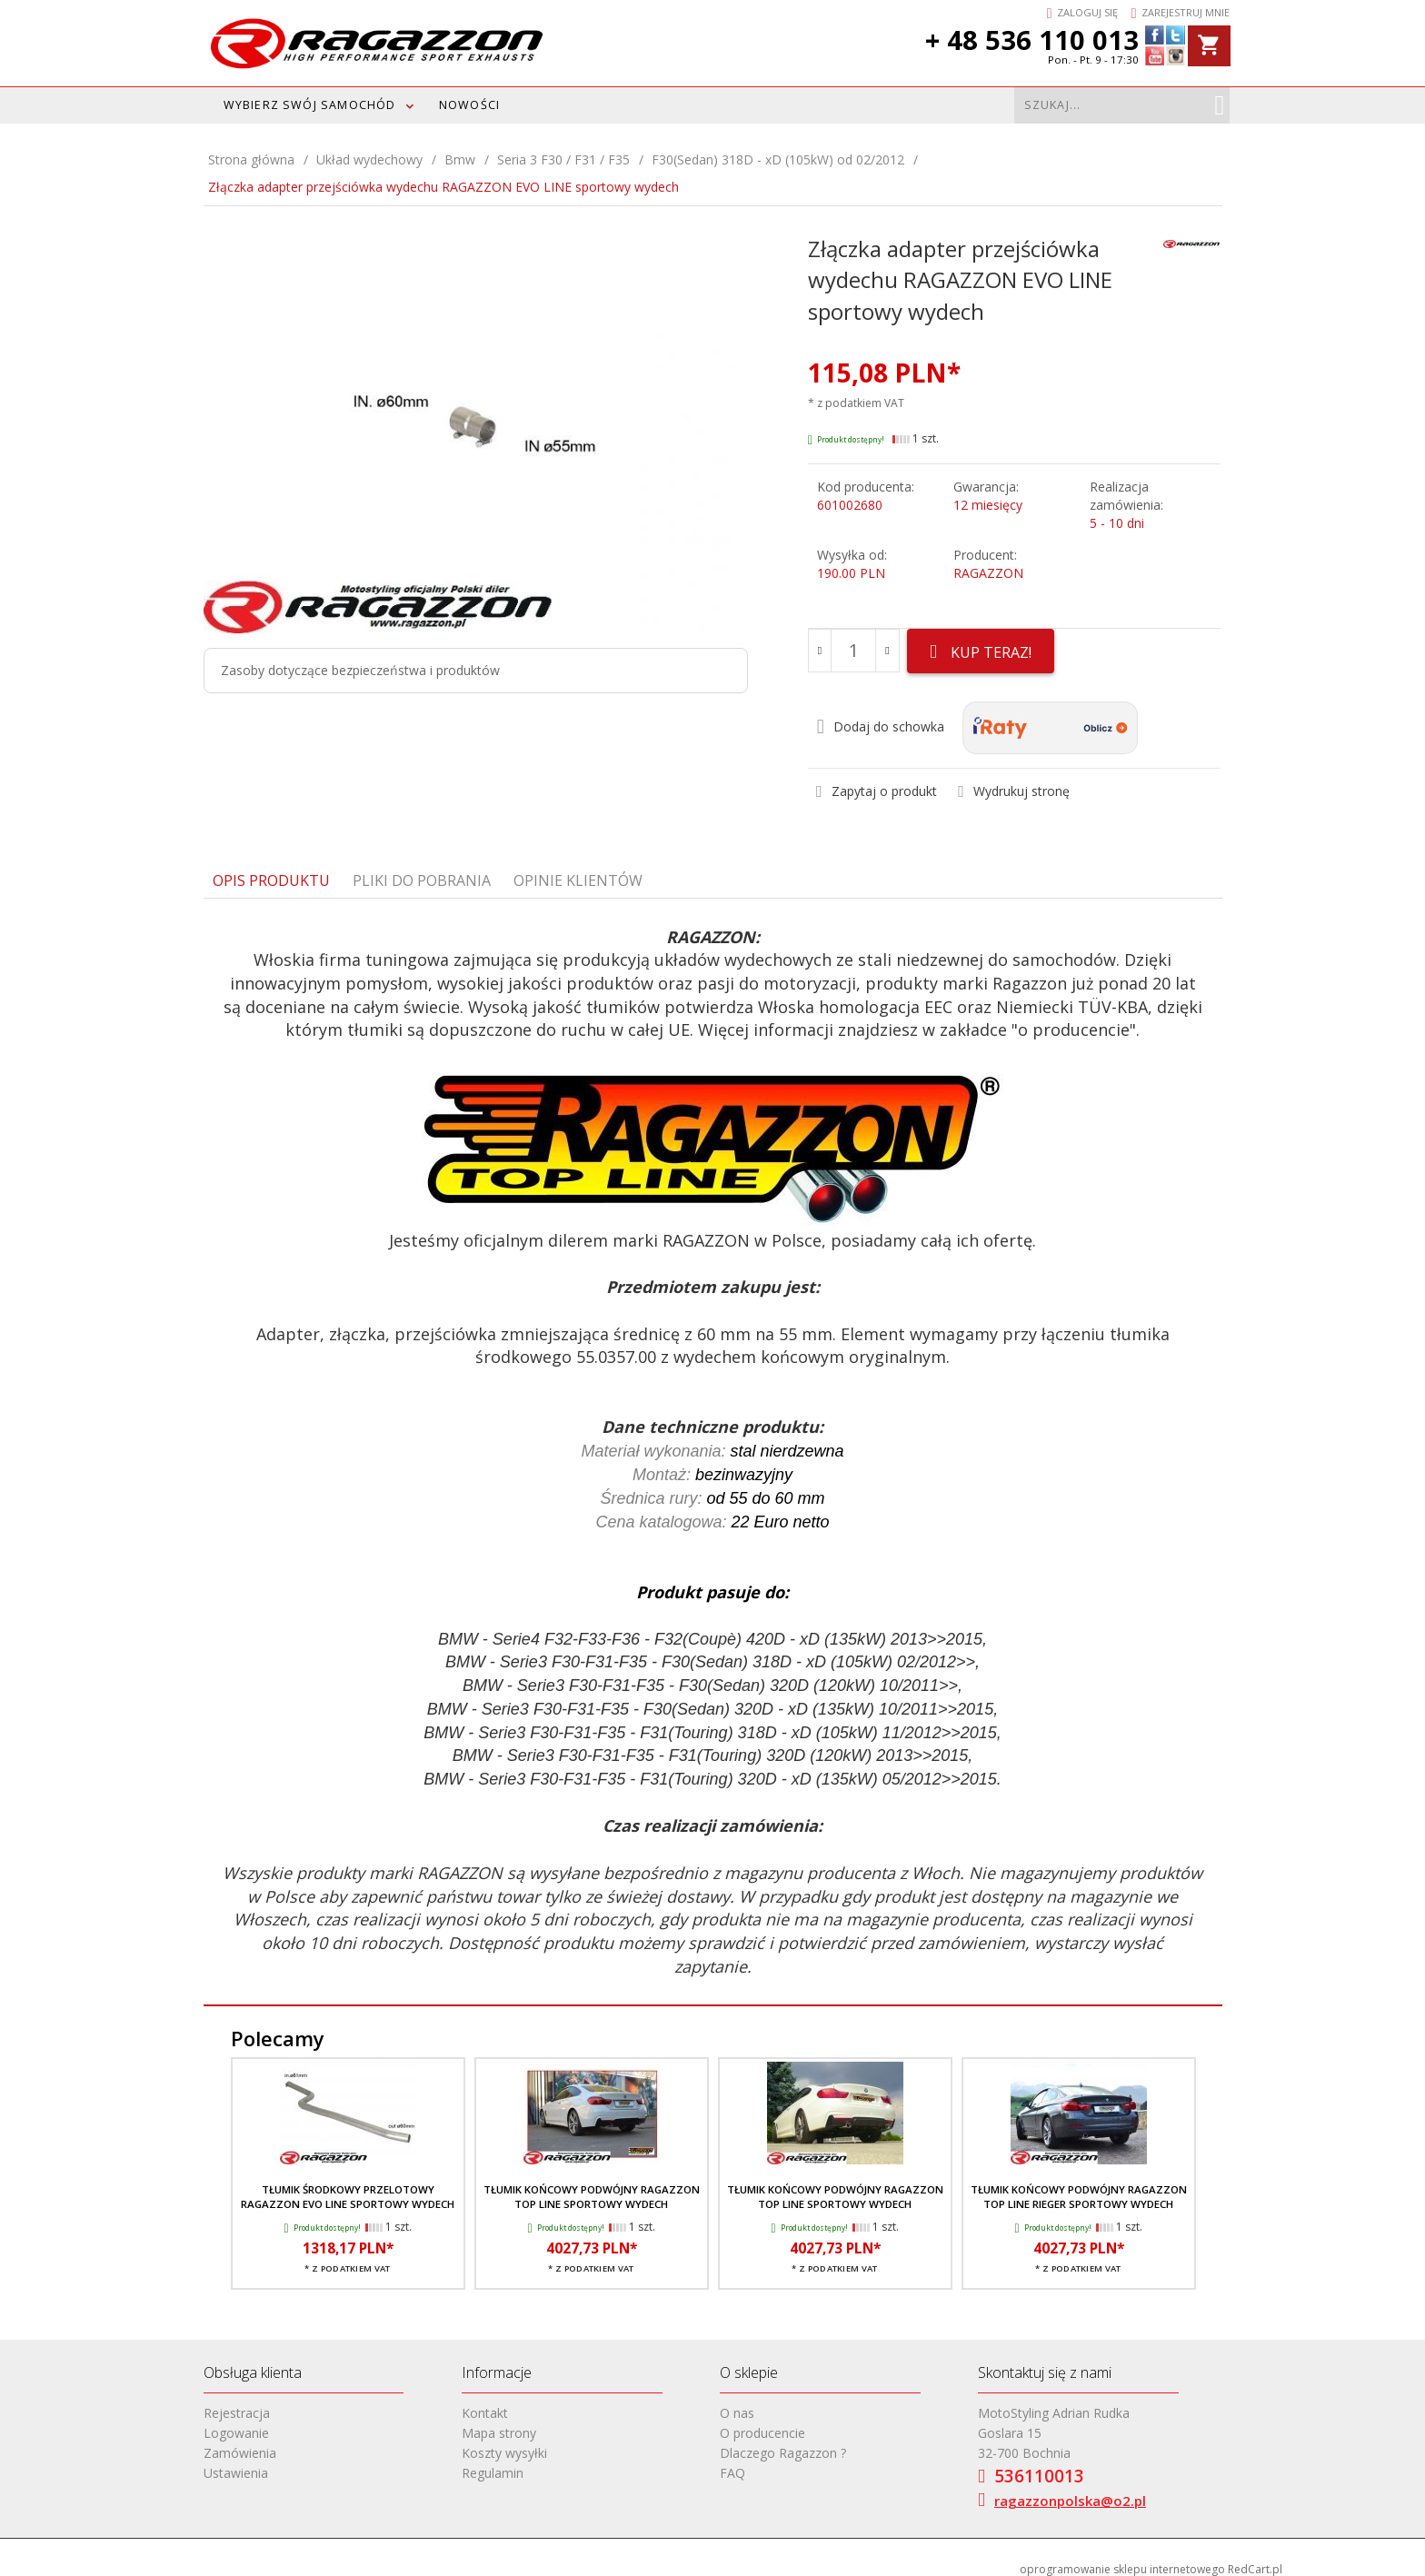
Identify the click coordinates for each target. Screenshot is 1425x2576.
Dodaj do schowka (880, 717)
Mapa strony (499, 2423)
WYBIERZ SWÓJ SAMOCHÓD (310, 105)
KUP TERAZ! (986, 652)
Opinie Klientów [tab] (578, 870)
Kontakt (485, 2403)
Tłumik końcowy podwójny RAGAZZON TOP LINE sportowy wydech (591, 2187)
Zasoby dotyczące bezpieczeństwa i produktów (360, 670)
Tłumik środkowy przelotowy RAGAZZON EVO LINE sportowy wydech (347, 2187)
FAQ (732, 2463)
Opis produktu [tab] (271, 870)
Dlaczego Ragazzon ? (783, 2443)
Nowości (469, 105)
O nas (737, 2403)
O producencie (762, 2423)
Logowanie (236, 2423)
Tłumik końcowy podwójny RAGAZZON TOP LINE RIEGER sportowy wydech (1079, 2187)
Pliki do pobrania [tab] (422, 870)
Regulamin (492, 2463)
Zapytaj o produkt (876, 781)
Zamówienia (240, 2443)
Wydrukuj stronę (1014, 781)
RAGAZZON (988, 573)
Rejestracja (237, 2403)
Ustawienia (236, 2463)
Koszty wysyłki (504, 2443)
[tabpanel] (713, 1442)
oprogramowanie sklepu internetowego (1122, 2559)
